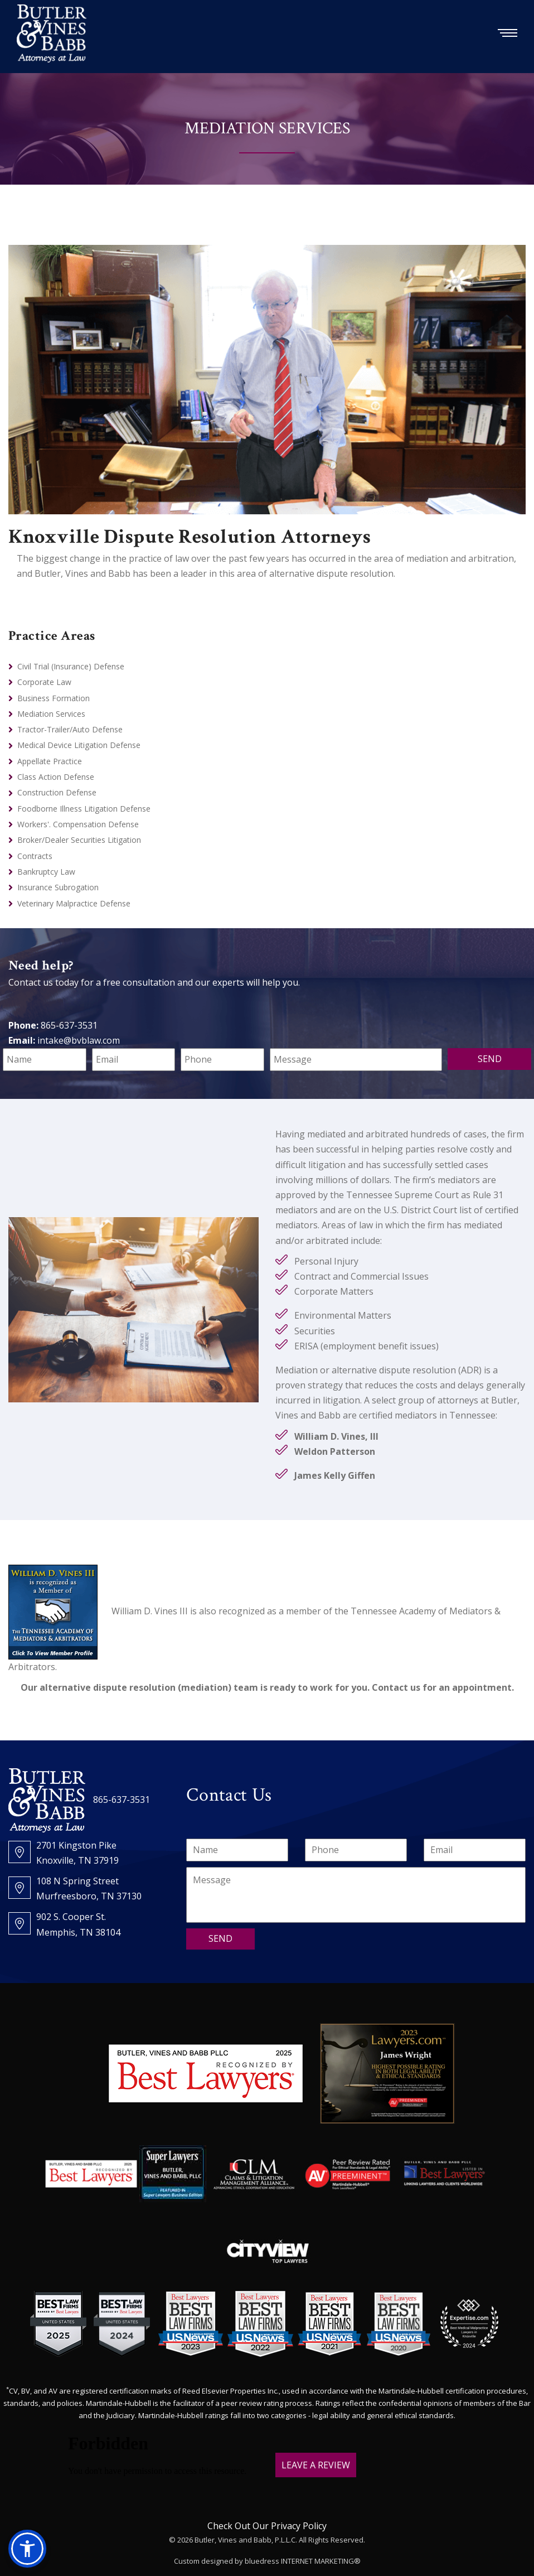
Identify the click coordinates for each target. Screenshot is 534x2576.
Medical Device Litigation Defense (78, 745)
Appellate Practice (49, 761)
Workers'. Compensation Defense (78, 824)
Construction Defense (56, 792)
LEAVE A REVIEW (315, 2465)
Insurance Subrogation (58, 887)
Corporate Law (44, 682)
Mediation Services (51, 713)
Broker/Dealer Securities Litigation (79, 839)
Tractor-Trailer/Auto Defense (70, 729)
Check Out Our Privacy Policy (267, 2526)
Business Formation (53, 698)
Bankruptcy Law (46, 871)
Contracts (34, 856)
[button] (27, 2548)
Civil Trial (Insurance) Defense (70, 666)
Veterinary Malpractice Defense (73, 903)
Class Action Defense (55, 776)
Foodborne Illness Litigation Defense (84, 808)
